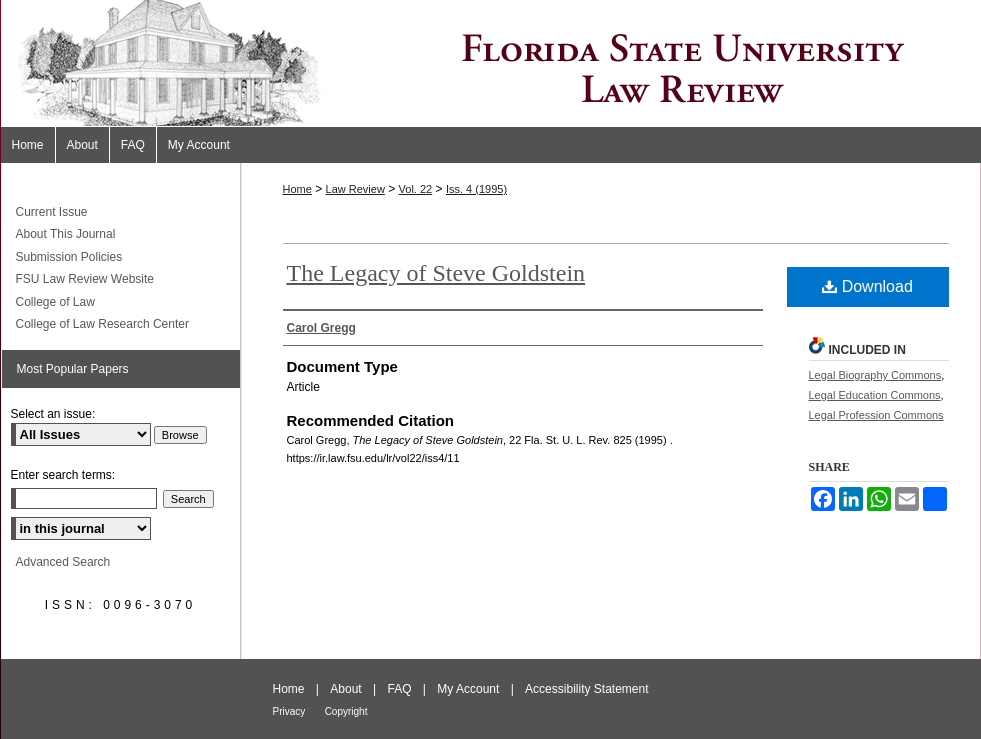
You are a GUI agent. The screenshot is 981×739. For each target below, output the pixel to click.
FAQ (399, 689)
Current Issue (52, 212)
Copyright (346, 711)
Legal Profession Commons (876, 415)
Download (867, 286)
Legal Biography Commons (875, 375)
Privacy (289, 711)
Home (297, 189)
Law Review (355, 189)
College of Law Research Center (102, 324)
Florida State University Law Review (491, 63)
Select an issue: (53, 414)
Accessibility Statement (586, 689)
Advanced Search (63, 562)
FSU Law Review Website (85, 279)
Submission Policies (69, 257)
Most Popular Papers (73, 369)
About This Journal (66, 234)
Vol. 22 (416, 189)
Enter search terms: (63, 475)
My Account (468, 689)
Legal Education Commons (875, 395)
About (345, 689)
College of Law (55, 302)
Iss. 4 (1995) (476, 189)
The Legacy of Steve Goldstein (436, 273)
